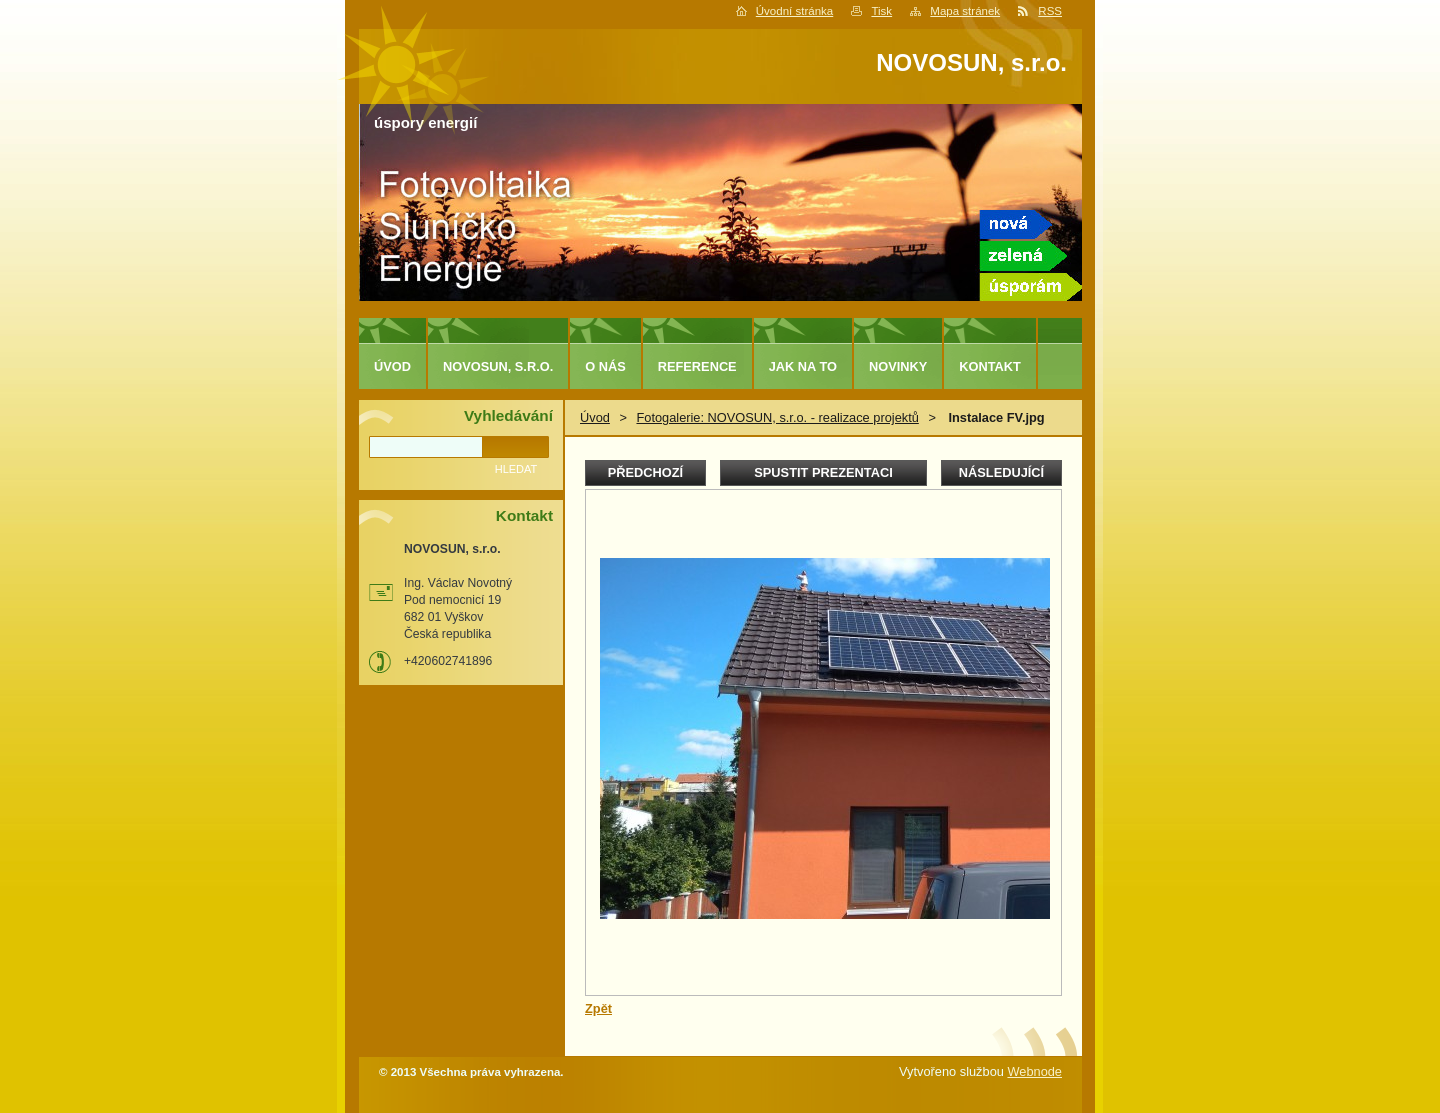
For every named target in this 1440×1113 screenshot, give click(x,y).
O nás (605, 366)
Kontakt (990, 366)
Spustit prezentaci (823, 472)
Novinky (898, 366)
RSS (1050, 11)
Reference (697, 366)
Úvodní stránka (794, 11)
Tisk (881, 11)
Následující (1001, 472)
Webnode (1034, 1071)
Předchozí (645, 472)
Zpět (598, 1008)
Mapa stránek (965, 11)
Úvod (595, 417)
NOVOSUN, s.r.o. (498, 366)
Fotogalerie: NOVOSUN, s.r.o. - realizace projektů (777, 417)
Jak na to (803, 366)
